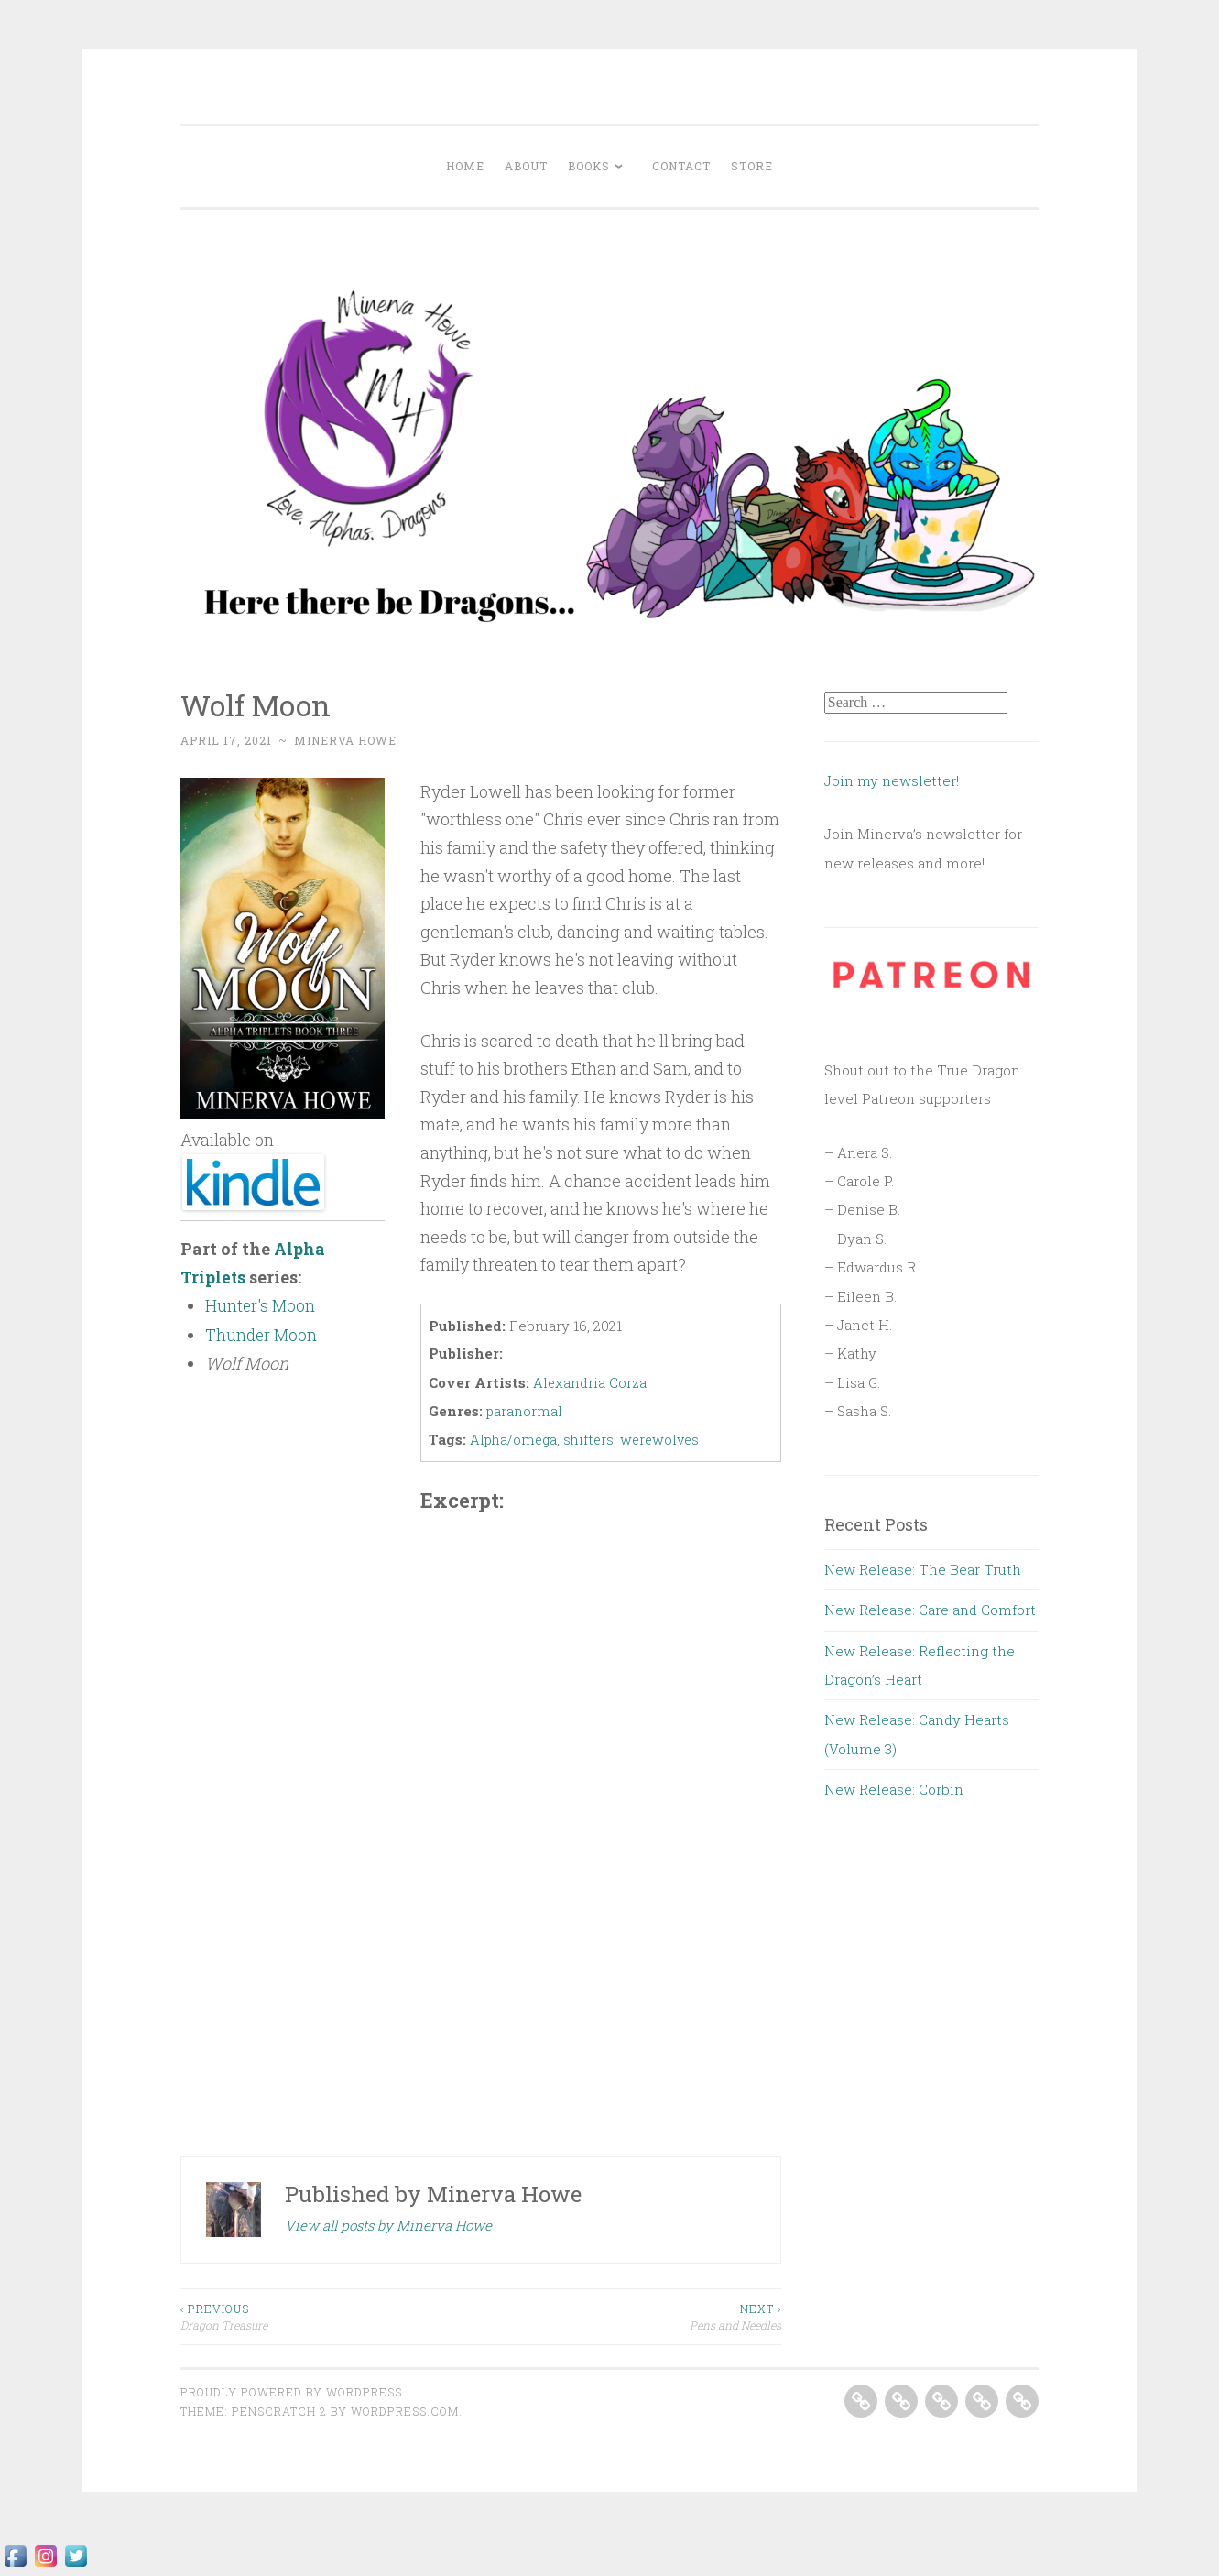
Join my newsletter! (893, 780)
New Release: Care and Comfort (930, 1609)
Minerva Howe (345, 740)
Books (589, 165)
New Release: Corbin (893, 1789)
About (526, 165)
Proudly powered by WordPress (291, 2390)
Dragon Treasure (330, 2314)
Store (752, 165)
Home (465, 165)
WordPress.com (405, 2409)
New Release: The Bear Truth (922, 1569)
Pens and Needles (631, 2314)
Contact (681, 165)
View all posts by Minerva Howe (388, 2223)
